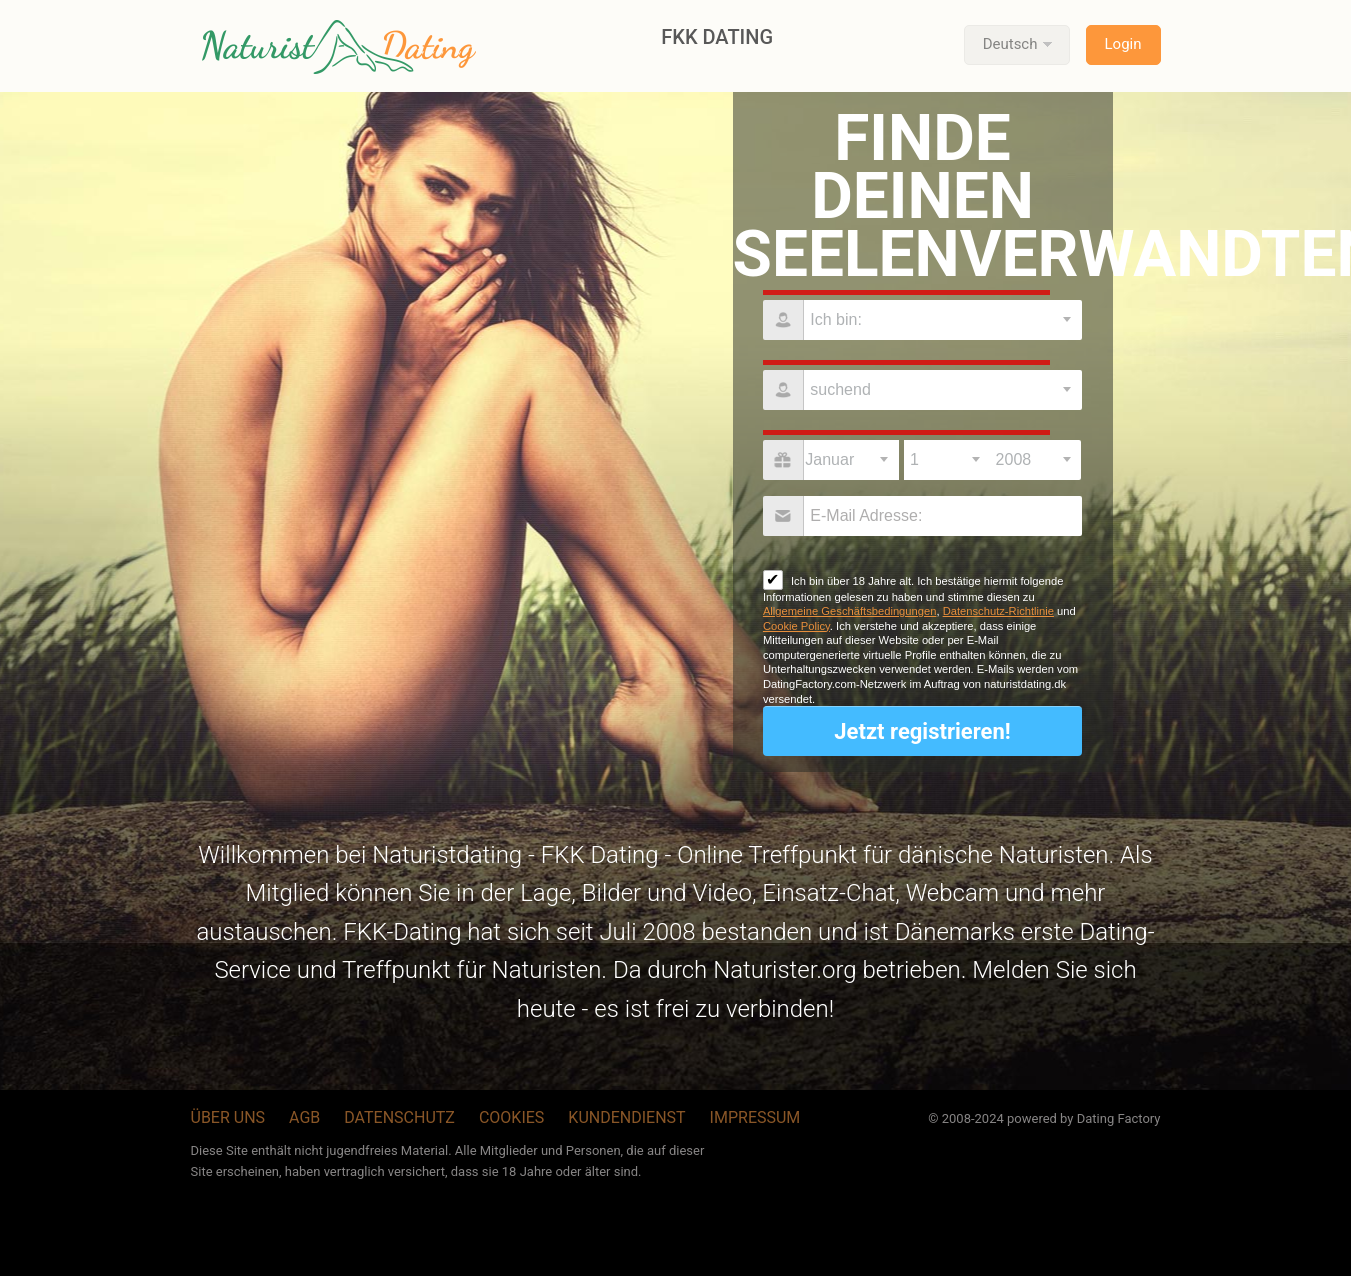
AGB (304, 1117)
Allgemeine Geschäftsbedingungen (850, 611)
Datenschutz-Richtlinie (998, 611)
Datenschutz (399, 1117)
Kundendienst (626, 1117)
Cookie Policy (796, 626)
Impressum (755, 1117)
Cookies (511, 1117)
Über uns (228, 1117)
